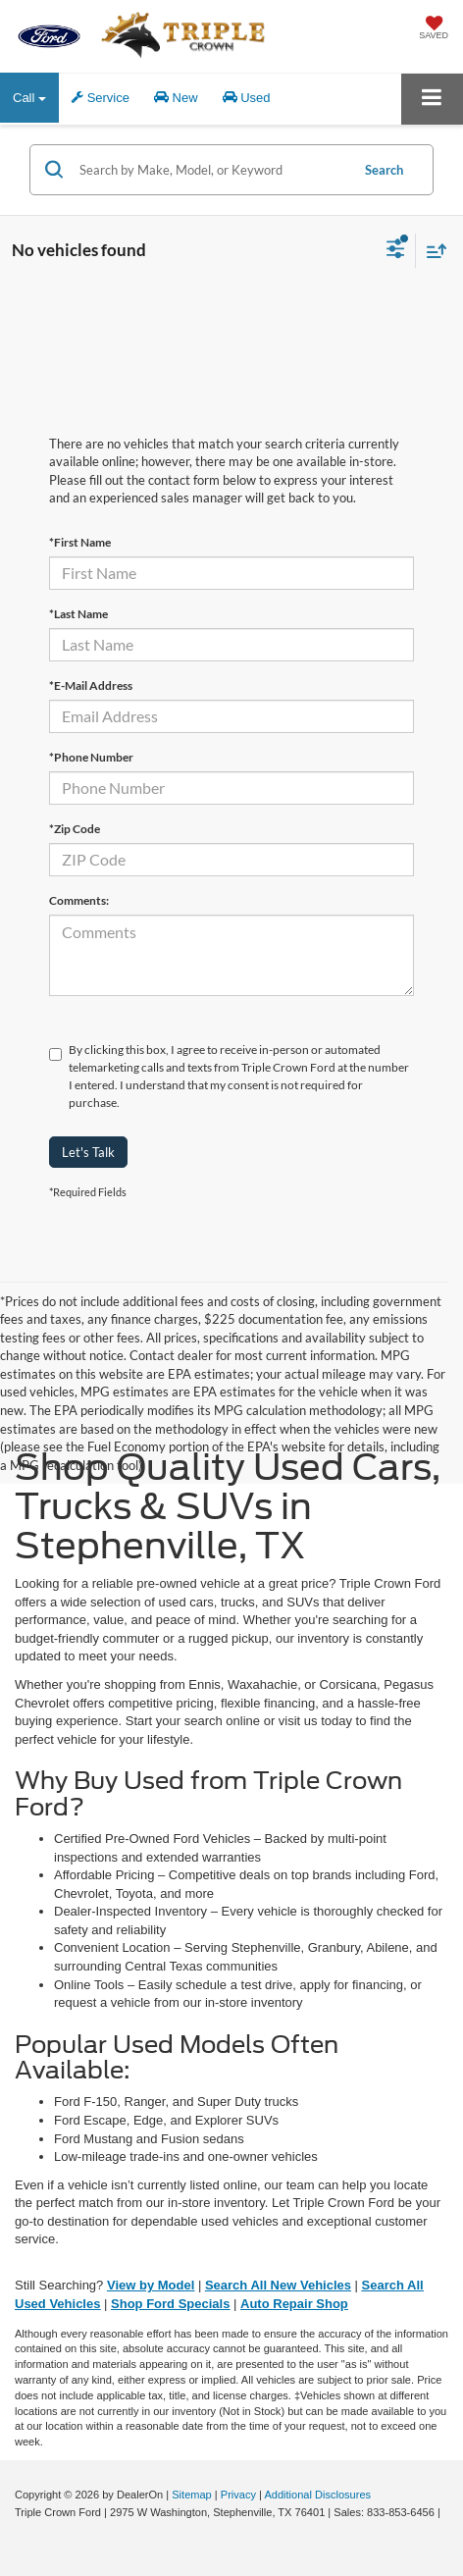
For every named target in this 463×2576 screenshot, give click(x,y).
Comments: (79, 900)
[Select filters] (396, 251)
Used (247, 97)
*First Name (80, 542)
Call (29, 97)
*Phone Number (91, 757)
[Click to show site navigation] (432, 99)
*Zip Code (74, 828)
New (176, 97)
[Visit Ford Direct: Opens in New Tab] (17, 2531)
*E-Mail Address (90, 685)
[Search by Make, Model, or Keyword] (211, 169)
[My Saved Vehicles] (433, 29)
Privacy (238, 2494)
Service (100, 97)
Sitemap (192, 2494)
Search (384, 170)
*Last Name (78, 613)
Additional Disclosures (317, 2494)
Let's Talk (88, 1152)
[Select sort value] (431, 251)
